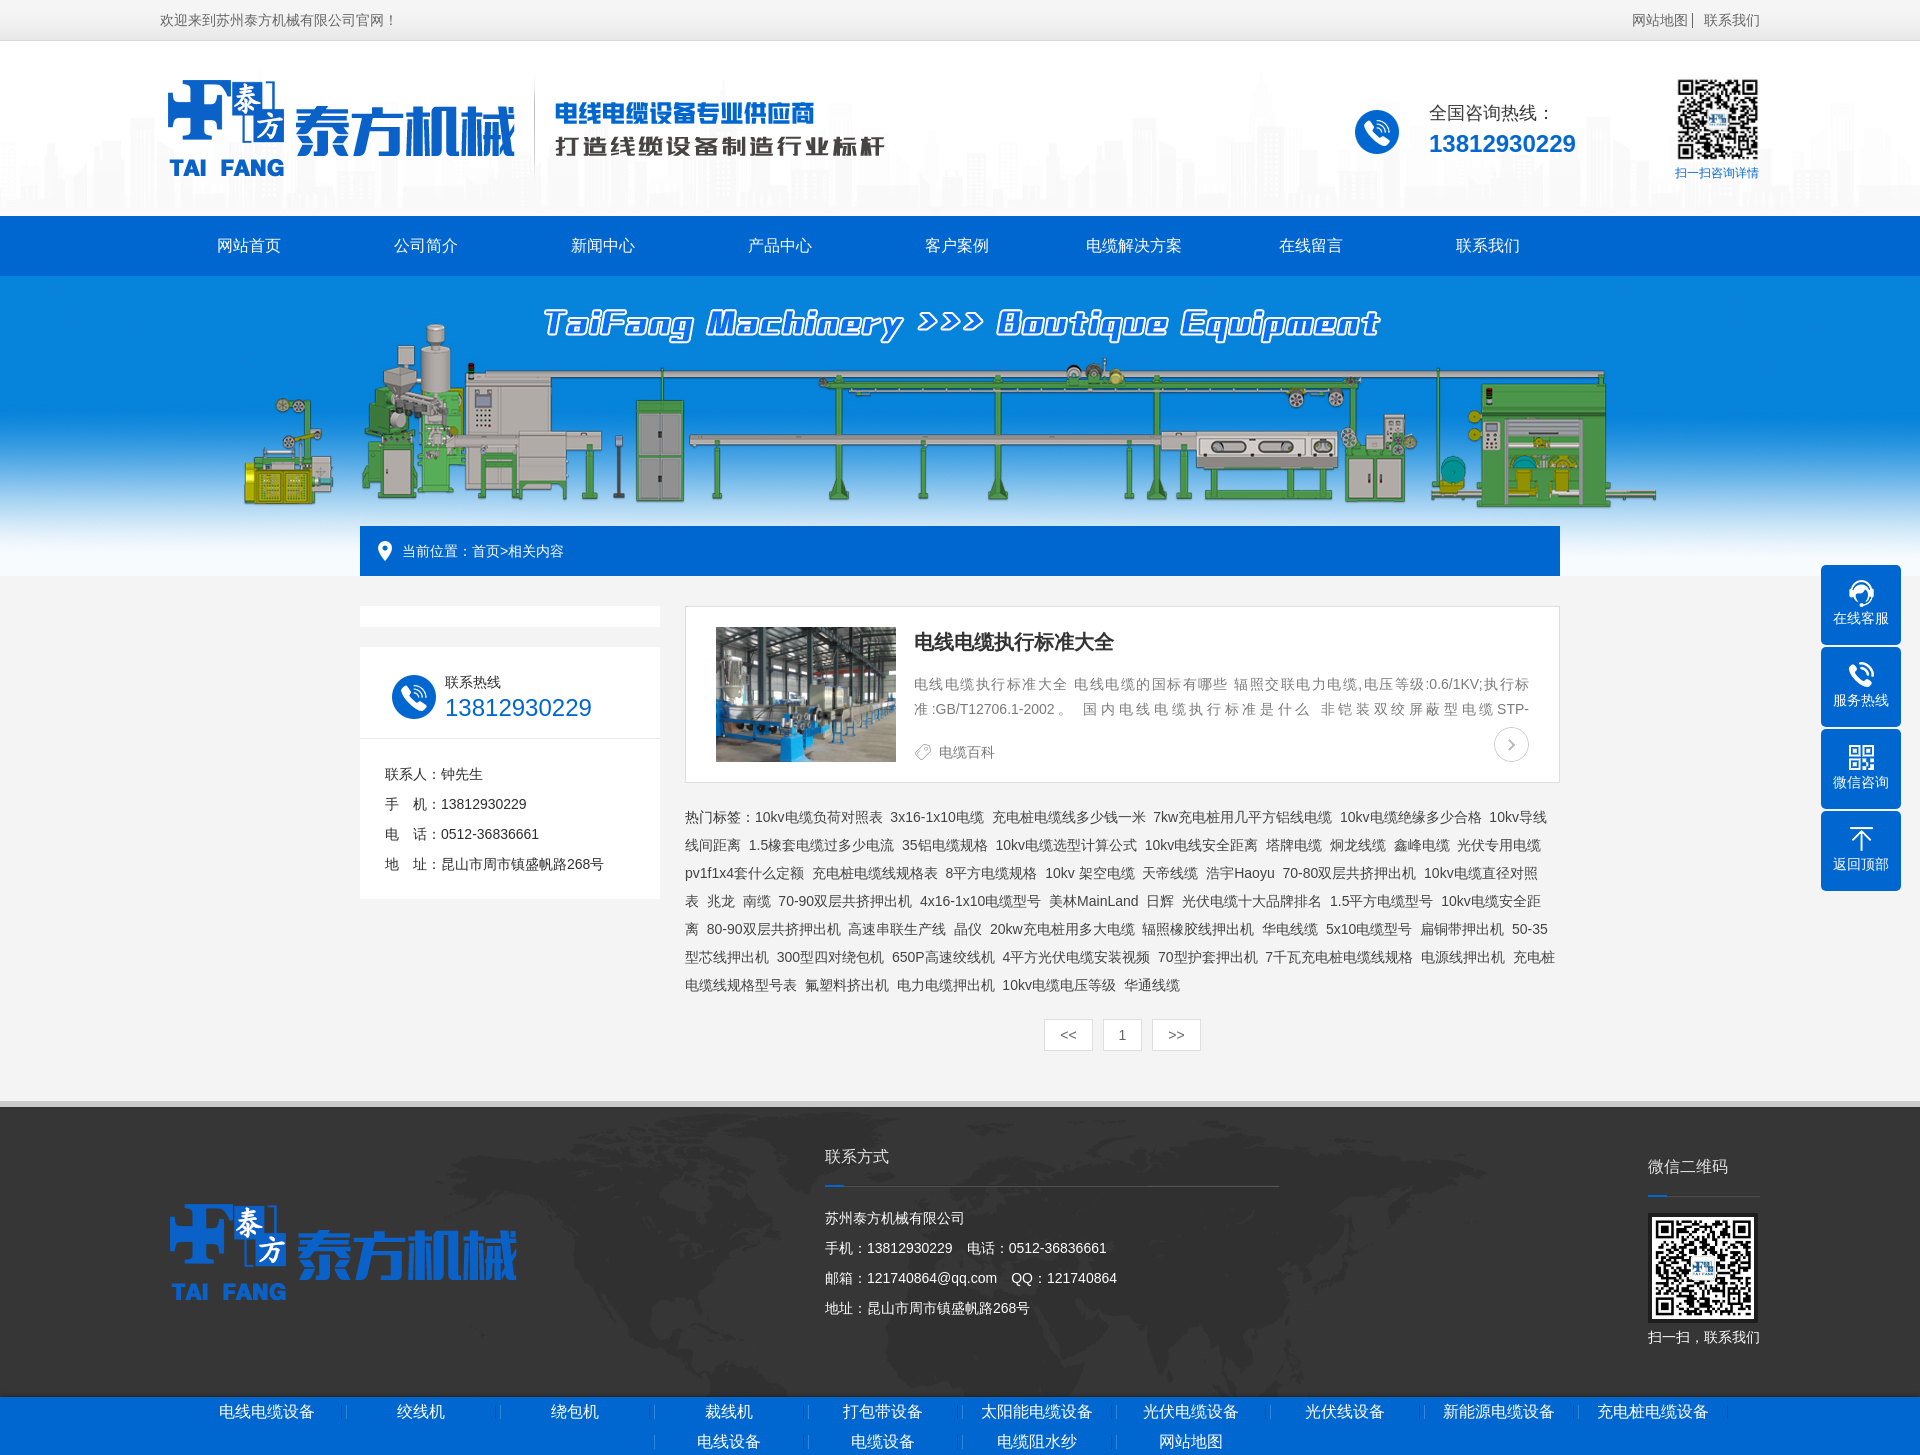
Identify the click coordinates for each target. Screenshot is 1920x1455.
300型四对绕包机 (830, 957)
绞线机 (474, 1411)
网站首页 (247, 242)
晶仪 (968, 929)
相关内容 (536, 551)
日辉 (1160, 901)
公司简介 (421, 242)
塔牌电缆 (1294, 845)
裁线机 (798, 1411)
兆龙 (721, 901)
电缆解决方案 (1115, 242)
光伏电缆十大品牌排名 (1252, 901)
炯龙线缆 (1358, 845)
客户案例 (942, 242)
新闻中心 (594, 242)
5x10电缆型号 (1369, 929)
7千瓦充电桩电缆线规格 (1339, 957)
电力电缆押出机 (946, 985)
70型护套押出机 (1208, 957)
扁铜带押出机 (1462, 929)
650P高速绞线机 (943, 957)
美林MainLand (1094, 901)
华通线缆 (1152, 985)
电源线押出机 (1463, 957)
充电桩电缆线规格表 (875, 873)
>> (1176, 1035)
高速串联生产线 (897, 929)
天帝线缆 (1170, 873)
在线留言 (1289, 242)
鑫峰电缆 (1422, 845)
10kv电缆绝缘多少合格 (1411, 817)
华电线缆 (1290, 929)
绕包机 (636, 1411)
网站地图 (1660, 17)
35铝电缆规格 (945, 845)
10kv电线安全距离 (1202, 845)
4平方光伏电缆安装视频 (1076, 957)
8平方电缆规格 (992, 873)
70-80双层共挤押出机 (1349, 873)
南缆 (757, 901)
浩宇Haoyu (1240, 873)
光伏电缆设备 (1284, 1411)
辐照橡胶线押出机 (1198, 929)
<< (1068, 1035)
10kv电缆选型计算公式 (1066, 845)
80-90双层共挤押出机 (774, 929)
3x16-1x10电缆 (936, 817)
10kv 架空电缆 (1089, 873)
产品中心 (768, 242)
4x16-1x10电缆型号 (980, 901)
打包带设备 (960, 1411)
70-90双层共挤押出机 (845, 901)
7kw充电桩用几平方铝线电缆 (1242, 817)
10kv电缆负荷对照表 (819, 817)
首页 (486, 551)
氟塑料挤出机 (847, 985)
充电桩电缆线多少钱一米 (1069, 817)
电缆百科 (967, 752)
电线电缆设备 (313, 1411)
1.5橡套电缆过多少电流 (821, 845)
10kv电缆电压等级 (1059, 985)
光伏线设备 (1446, 1411)
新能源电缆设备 (1607, 1411)
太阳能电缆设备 (1122, 1411)
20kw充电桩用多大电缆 (1062, 929)
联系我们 (1732, 17)
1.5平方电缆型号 (1381, 901)
